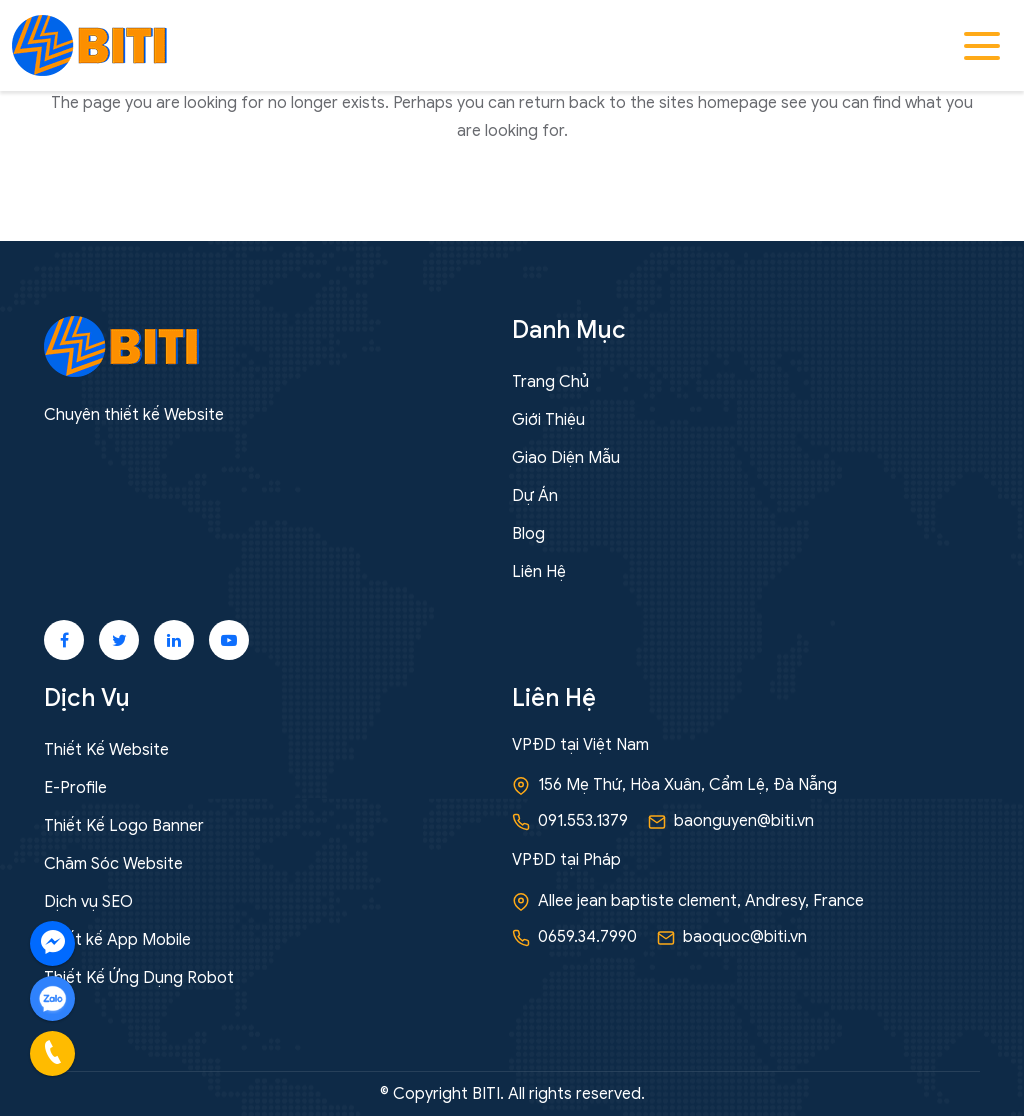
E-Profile (75, 788)
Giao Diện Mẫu (566, 458)
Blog (528, 534)
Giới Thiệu (548, 420)
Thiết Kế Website (106, 750)
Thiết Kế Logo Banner (124, 826)
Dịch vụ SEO (88, 902)
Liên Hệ (539, 572)
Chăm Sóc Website (113, 864)
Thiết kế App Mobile (117, 940)
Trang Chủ (550, 382)
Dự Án (535, 496)
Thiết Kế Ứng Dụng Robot (139, 978)
